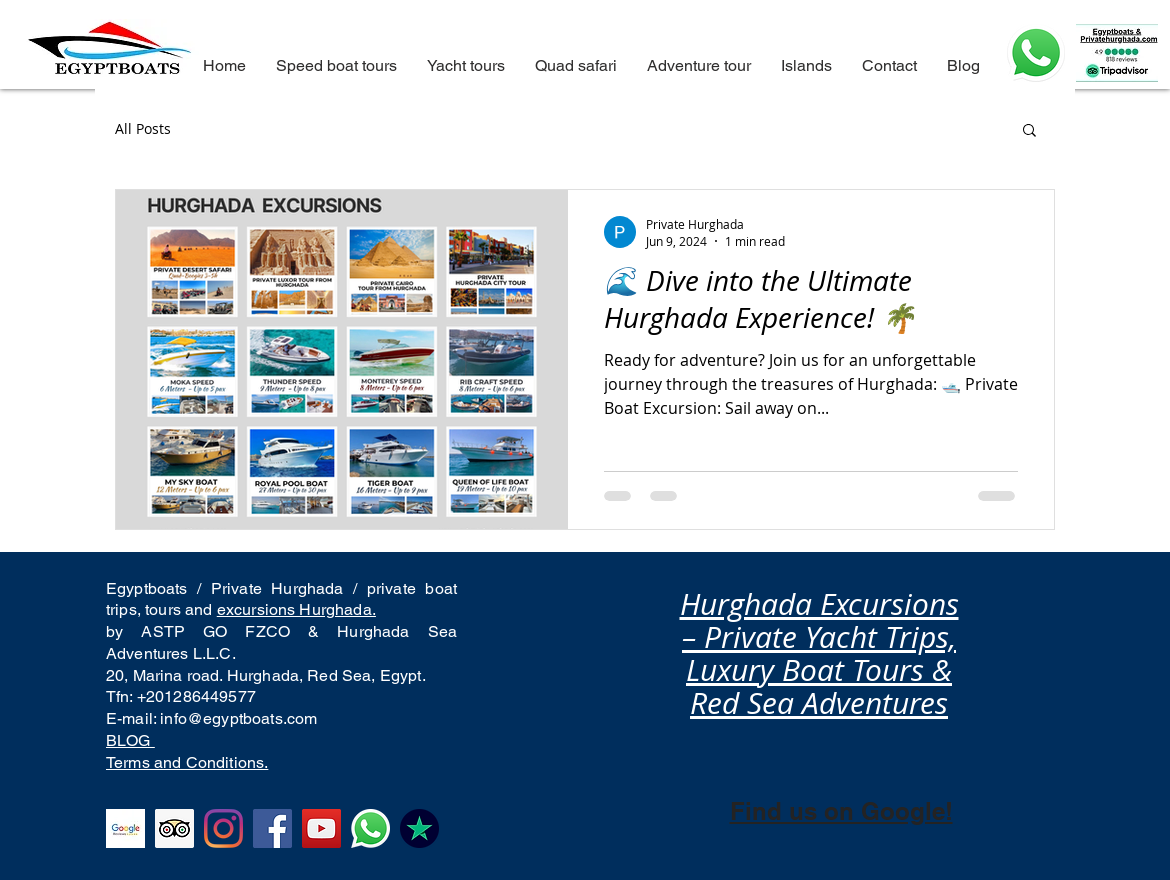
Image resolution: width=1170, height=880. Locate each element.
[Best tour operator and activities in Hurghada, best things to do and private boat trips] (370, 828)
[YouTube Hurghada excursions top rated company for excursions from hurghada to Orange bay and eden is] (321, 828)
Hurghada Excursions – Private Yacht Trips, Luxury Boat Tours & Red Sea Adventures (819, 653)
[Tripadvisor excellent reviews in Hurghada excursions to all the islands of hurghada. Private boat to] (174, 828)
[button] (1029, 131)
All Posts (143, 128)
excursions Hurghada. (296, 609)
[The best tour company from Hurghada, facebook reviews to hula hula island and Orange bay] (272, 828)
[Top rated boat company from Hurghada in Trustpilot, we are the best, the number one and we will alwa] (419, 828)
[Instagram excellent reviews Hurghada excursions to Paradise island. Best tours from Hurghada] (223, 828)
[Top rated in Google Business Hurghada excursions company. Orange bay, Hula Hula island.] (125, 828)
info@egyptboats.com (238, 718)
